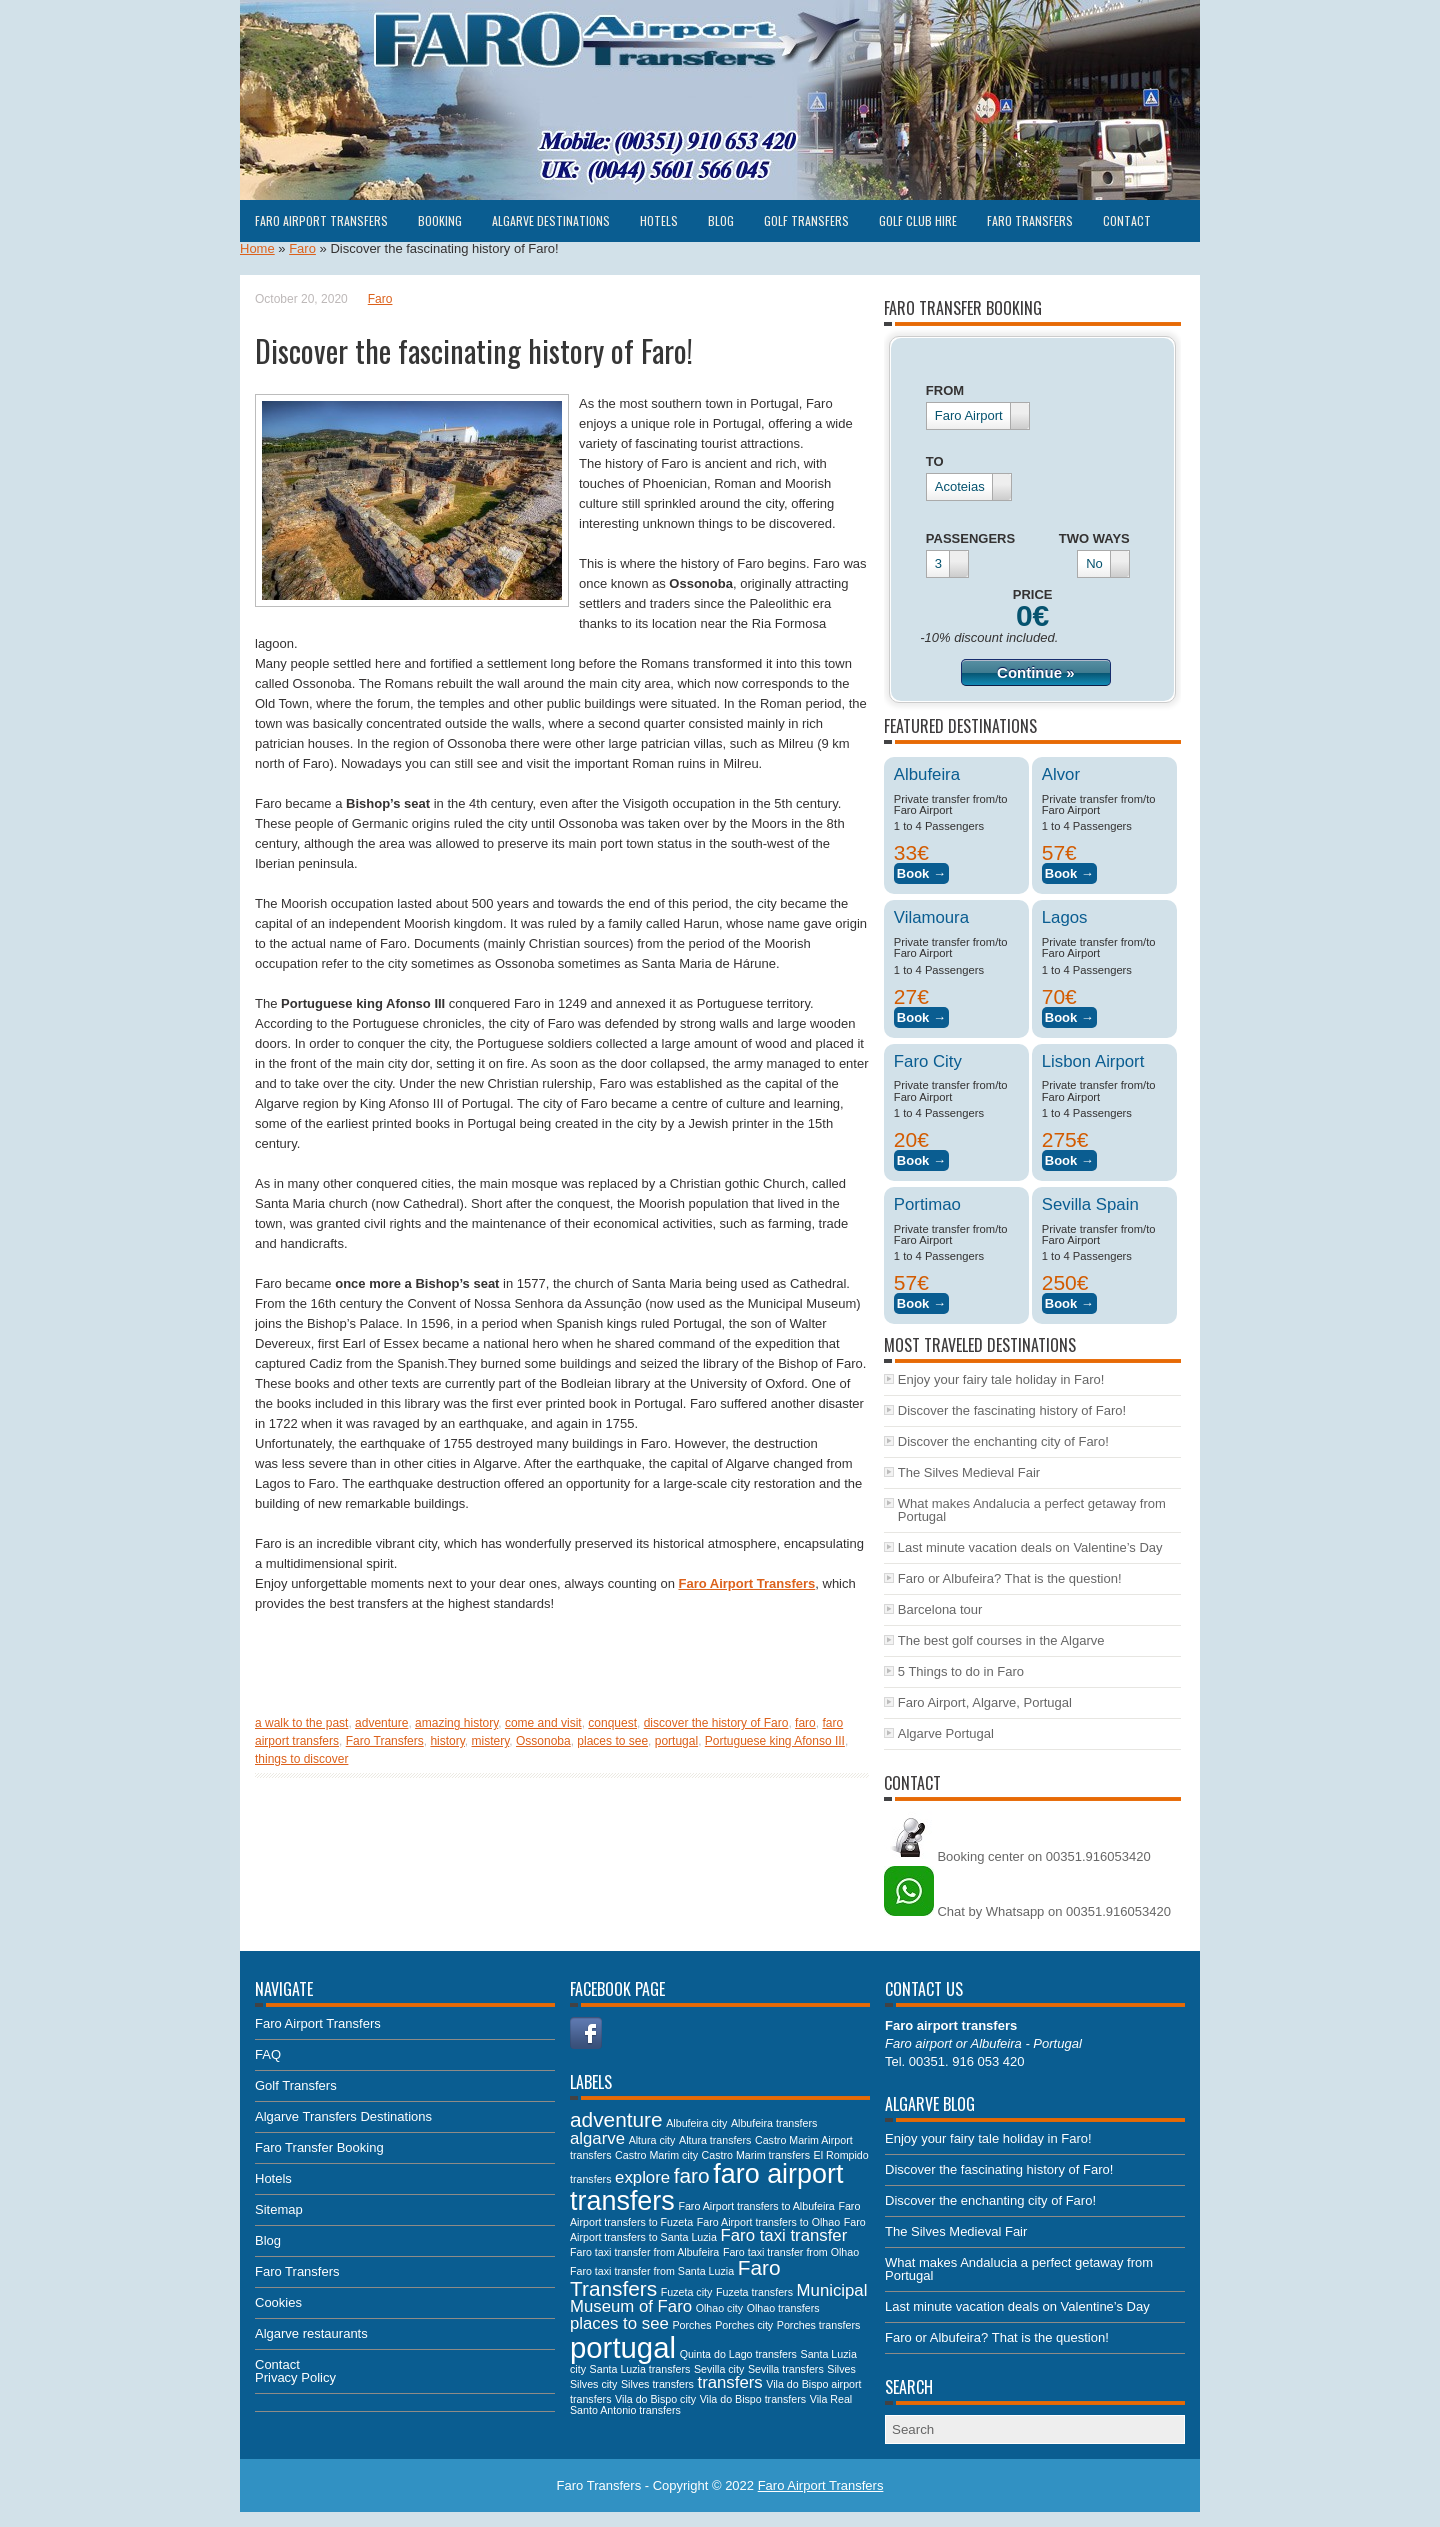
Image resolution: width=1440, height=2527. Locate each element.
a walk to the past (301, 1723)
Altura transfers (715, 2140)
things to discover (301, 1759)
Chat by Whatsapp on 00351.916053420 (1027, 1911)
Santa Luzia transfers (640, 2369)
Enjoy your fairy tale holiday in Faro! (1001, 1379)
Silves (841, 2369)
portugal (676, 1741)
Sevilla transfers (786, 2369)
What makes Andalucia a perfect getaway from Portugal (1032, 1510)
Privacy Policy (295, 2377)
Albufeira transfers (774, 2123)
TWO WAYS (1094, 538)
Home (257, 248)
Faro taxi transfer (784, 2235)
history (447, 1741)
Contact (1127, 220)
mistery (491, 1741)
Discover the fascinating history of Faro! (1012, 1410)
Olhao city (719, 2308)
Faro (302, 248)
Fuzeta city (687, 2292)
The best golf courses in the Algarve (1001, 1640)
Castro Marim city (656, 2155)
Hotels (659, 220)
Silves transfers (657, 2384)
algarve (597, 2138)
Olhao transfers (783, 2308)
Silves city (593, 2384)
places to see (612, 1741)
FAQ (268, 2054)
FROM (945, 390)
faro (805, 1723)
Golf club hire (918, 220)
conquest (612, 1723)
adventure (381, 1723)
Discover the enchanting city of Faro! (1003, 1441)
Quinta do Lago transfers (738, 2354)
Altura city (652, 2140)
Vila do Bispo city (655, 2399)
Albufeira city (696, 2123)
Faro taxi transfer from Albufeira (644, 2252)
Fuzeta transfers (754, 2292)
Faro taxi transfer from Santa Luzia (652, 2271)
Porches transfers (819, 2325)
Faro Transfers (1030, 220)
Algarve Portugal (946, 1733)
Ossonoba (543, 1741)
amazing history (456, 1723)
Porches (691, 2325)
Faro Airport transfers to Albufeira (756, 2206)
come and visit (543, 1723)
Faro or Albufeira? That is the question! (1010, 1578)
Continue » (1036, 672)
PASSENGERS (970, 538)
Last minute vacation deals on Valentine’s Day (1030, 1547)
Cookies (278, 2302)
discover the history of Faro (716, 1723)
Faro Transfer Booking (319, 2147)
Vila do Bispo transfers (753, 2399)
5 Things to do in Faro (961, 1671)
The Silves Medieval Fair (969, 1472)
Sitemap (279, 2209)
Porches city (744, 2325)
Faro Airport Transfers (321, 220)
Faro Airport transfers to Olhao (768, 2222)
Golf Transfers (806, 220)
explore (642, 2177)
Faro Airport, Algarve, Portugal (985, 1702)
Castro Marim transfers (756, 2155)
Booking (440, 220)
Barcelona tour (940, 1609)
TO (935, 461)
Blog (721, 220)
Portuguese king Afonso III (775, 1741)
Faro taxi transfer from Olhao (791, 2252)
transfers (729, 2382)
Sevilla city (719, 2369)
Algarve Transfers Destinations (343, 2116)
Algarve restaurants (311, 2333)
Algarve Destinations (551, 220)
